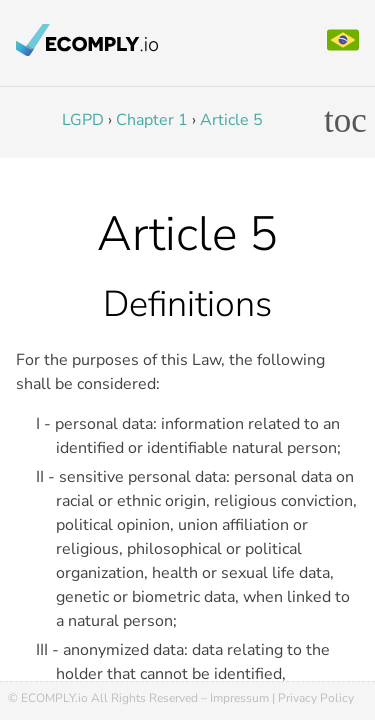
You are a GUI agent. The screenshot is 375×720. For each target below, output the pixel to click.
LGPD (83, 120)
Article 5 (231, 120)
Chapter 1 (152, 120)
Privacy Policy (316, 698)
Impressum (239, 698)
